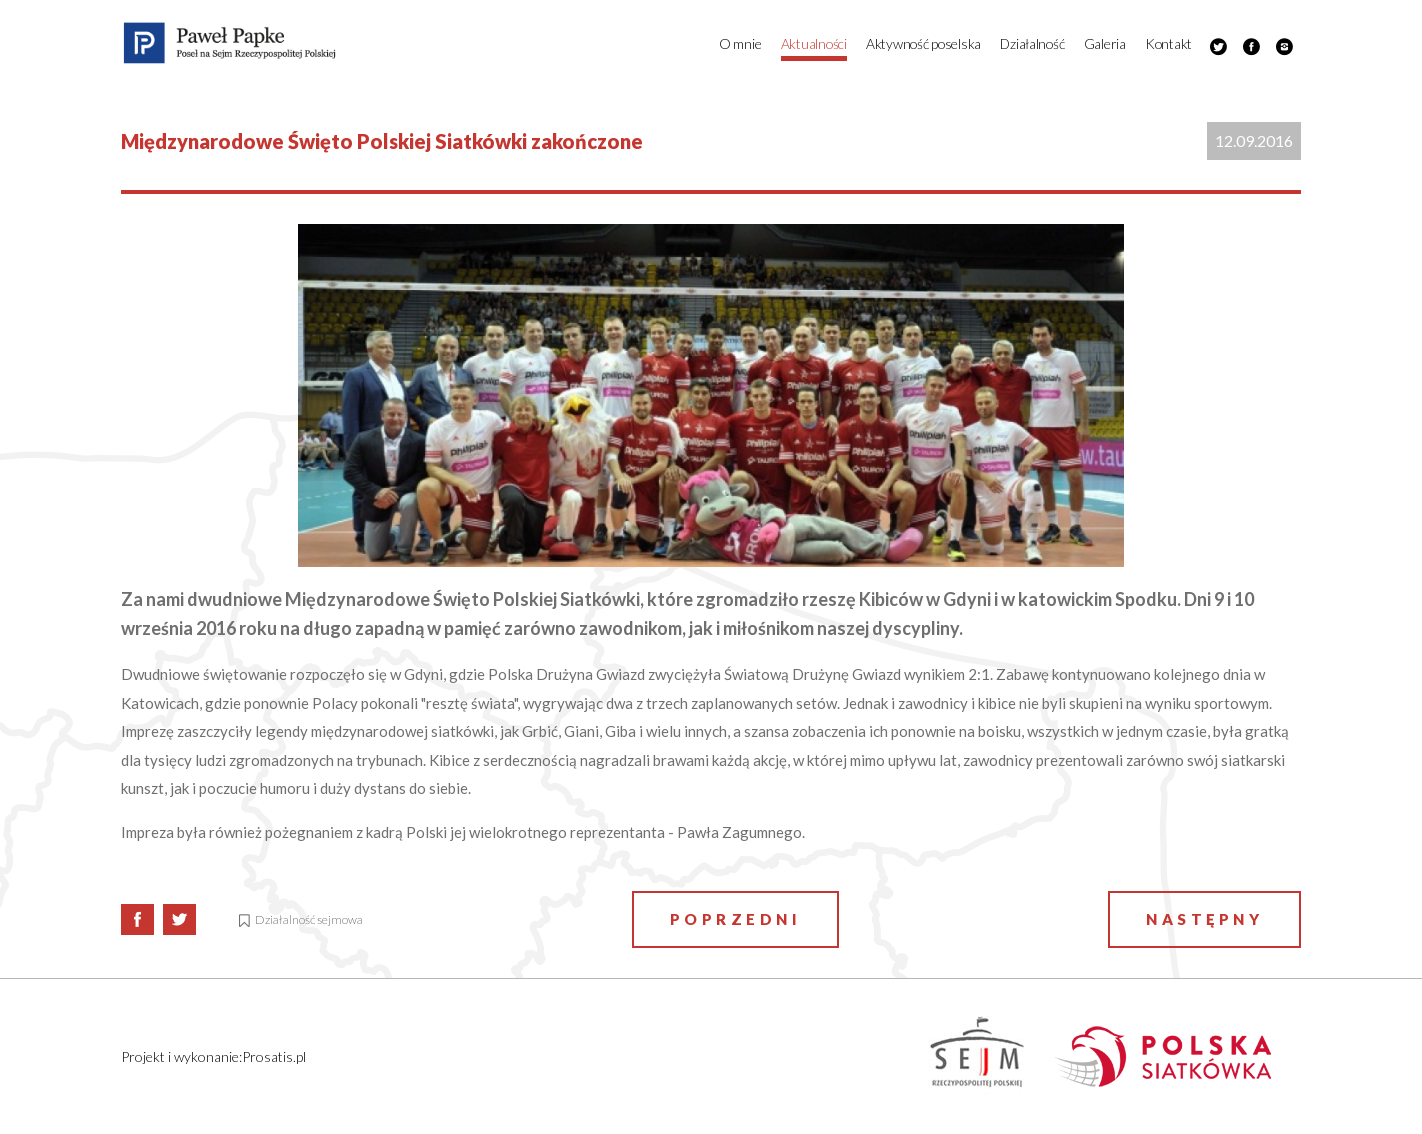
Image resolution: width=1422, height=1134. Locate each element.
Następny (1204, 919)
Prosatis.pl (274, 1056)
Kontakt (1168, 43)
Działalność (1032, 43)
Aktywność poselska (923, 43)
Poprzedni (736, 919)
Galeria (1105, 43)
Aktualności (814, 43)
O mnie (740, 43)
